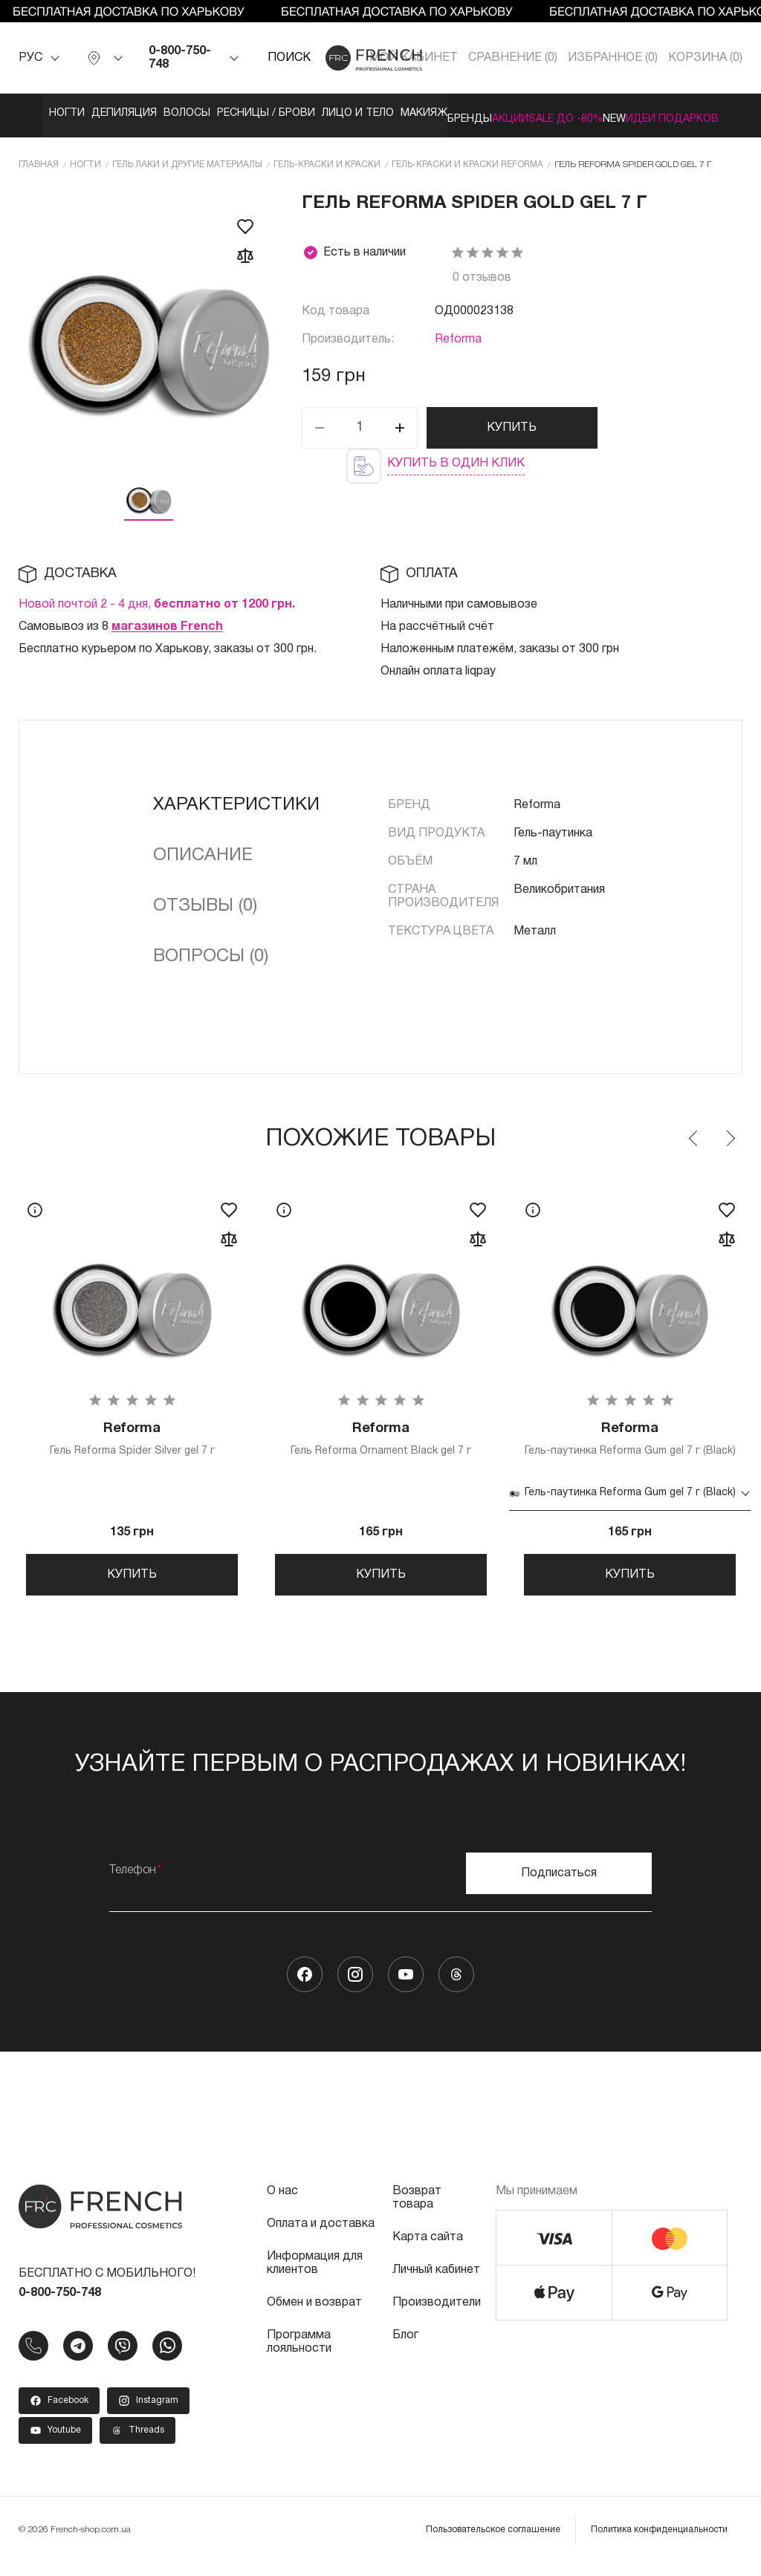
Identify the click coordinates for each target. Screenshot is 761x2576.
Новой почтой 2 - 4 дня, (157, 598)
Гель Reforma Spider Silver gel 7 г (131, 1436)
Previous (694, 1133)
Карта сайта (427, 2250)
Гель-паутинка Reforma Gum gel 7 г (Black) (629, 1441)
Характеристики (236, 799)
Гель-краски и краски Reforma (467, 159)
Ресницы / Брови (326, 113)
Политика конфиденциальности (659, 2542)
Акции (705, 113)
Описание (203, 850)
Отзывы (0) (205, 900)
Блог (405, 2348)
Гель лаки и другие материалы (187, 159)
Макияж (545, 113)
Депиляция (123, 113)
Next (730, 1133)
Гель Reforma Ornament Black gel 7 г (380, 1436)
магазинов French (167, 621)
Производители (436, 2315)
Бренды (628, 113)
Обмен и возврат (314, 2315)
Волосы (216, 113)
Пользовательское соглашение (493, 2542)
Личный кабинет (436, 2282)
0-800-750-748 (180, 58)
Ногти (36, 113)
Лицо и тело (448, 113)
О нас (282, 2204)
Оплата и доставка (321, 2236)
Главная (39, 159)
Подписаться (559, 1886)
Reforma (458, 333)
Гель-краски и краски (326, 159)
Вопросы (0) (210, 951)
